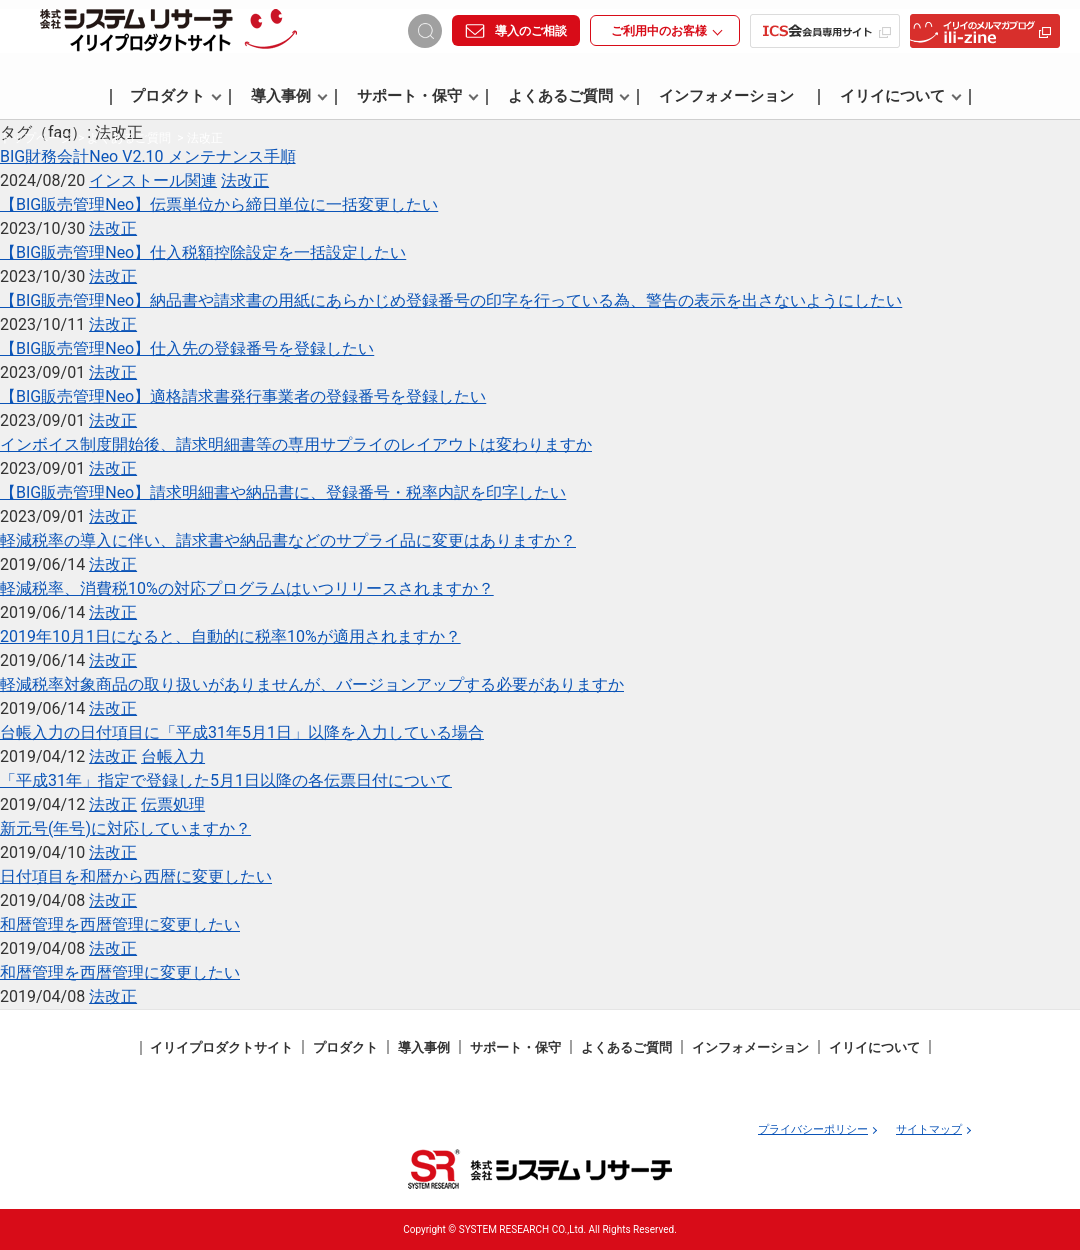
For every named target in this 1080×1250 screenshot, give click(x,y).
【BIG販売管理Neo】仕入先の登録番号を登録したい (187, 348)
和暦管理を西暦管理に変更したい (120, 924)
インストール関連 (153, 180)
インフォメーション (726, 97)
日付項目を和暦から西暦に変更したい (136, 876)
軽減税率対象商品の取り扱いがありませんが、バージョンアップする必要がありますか (312, 684)
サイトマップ (929, 1129)
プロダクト (176, 97)
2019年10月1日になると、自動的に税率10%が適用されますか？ (230, 636)
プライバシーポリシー (813, 1129)
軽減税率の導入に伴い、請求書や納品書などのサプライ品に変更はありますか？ (288, 540)
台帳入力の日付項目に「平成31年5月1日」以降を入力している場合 (242, 732)
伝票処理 (173, 804)
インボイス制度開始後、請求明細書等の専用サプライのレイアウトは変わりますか (296, 444)
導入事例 (289, 97)
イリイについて (901, 97)
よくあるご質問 (569, 97)
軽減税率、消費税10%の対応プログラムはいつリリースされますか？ (247, 588)
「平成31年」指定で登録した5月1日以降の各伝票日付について (226, 780)
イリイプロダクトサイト (221, 1047)
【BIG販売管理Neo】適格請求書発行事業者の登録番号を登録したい (243, 396)
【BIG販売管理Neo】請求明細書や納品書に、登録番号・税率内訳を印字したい (283, 492)
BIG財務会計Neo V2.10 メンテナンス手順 (148, 156)
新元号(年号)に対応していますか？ (125, 828)
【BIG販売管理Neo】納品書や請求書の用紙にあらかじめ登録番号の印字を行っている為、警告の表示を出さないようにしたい (451, 300)
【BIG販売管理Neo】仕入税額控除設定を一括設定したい (203, 252)
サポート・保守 (418, 97)
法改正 (245, 180)
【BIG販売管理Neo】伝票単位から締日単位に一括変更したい (219, 204)
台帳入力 (173, 756)
